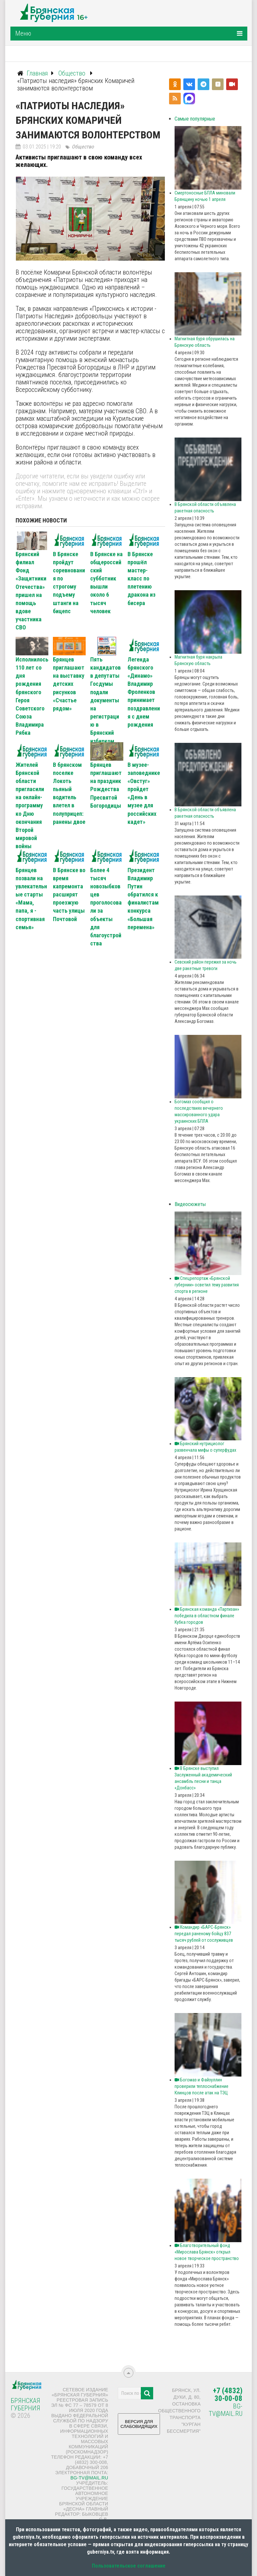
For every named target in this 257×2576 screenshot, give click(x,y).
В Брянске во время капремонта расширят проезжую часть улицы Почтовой (69, 894)
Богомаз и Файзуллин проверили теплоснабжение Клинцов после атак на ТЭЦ (201, 2086)
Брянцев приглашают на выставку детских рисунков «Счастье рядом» (68, 684)
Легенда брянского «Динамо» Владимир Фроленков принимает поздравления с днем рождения (144, 692)
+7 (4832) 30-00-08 (227, 2394)
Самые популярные (195, 119)
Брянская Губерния (25, 2404)
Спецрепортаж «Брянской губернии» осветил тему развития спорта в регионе (207, 1285)
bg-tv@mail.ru (89, 2477)
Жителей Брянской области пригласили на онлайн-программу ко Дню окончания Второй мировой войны (30, 805)
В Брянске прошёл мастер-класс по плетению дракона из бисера (141, 578)
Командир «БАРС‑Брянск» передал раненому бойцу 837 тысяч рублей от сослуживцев (204, 1934)
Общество (83, 147)
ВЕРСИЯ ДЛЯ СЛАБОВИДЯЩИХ (138, 2426)
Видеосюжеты (190, 1204)
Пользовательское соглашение (128, 2566)
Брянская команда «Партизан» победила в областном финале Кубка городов (207, 1616)
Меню (23, 33)
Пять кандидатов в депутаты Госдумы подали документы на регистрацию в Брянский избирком (105, 700)
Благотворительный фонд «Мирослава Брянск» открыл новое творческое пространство (207, 2252)
